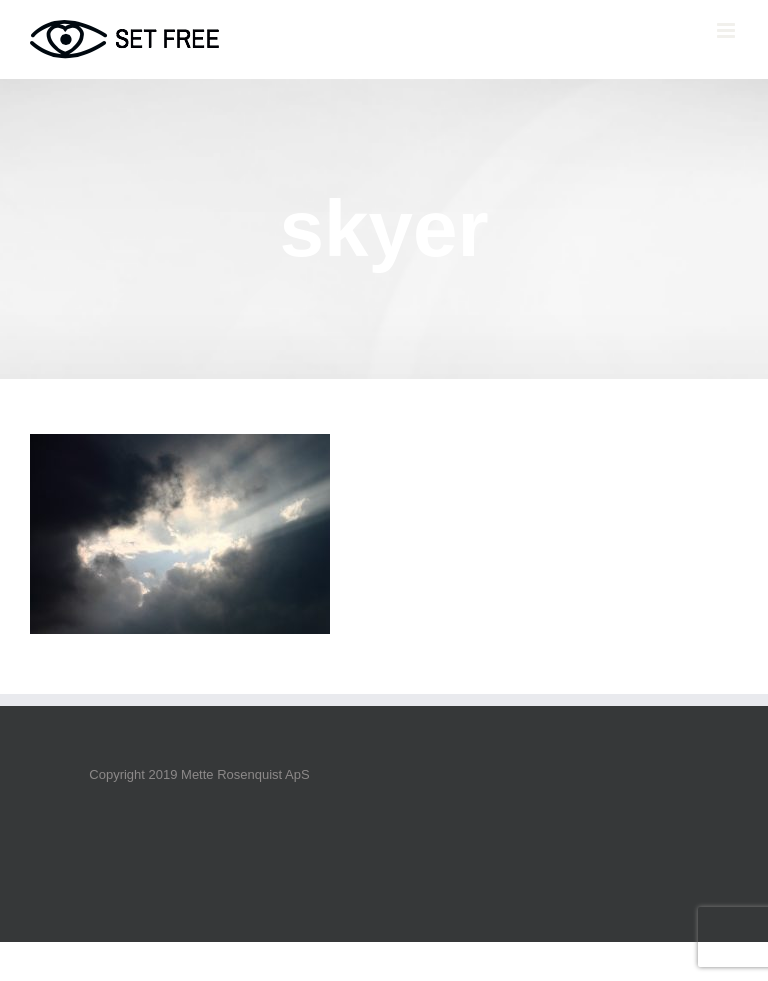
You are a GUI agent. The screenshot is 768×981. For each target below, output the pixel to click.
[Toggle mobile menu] (727, 30)
